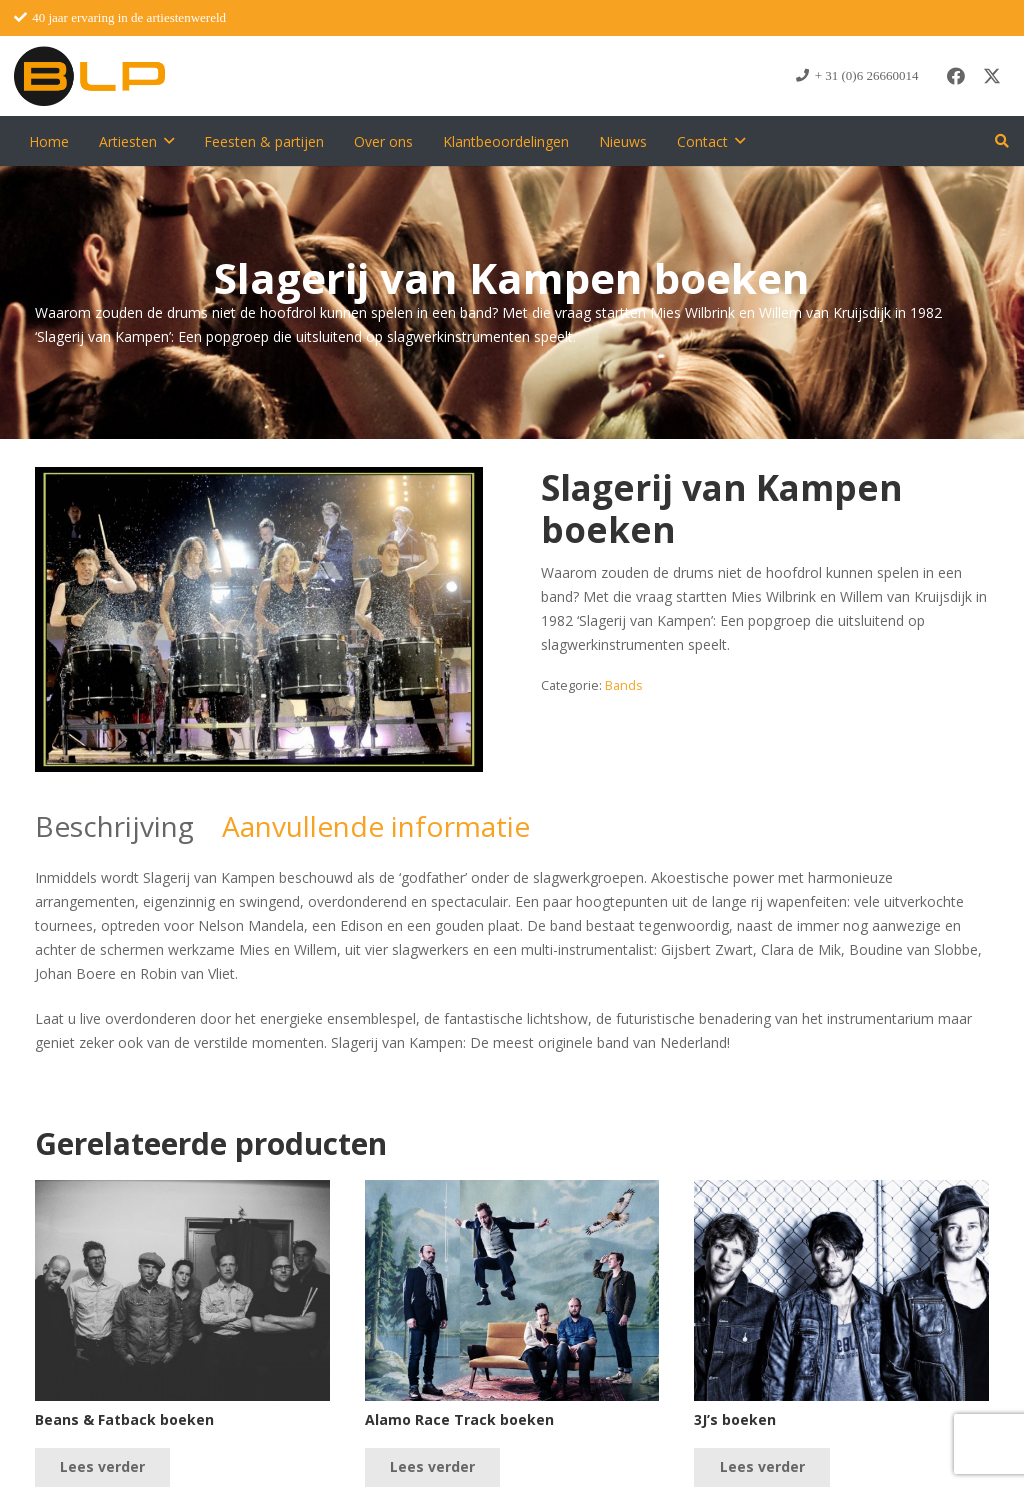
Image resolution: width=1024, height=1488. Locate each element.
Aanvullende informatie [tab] (376, 826)
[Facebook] (956, 76)
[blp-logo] (89, 76)
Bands (624, 685)
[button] (169, 141)
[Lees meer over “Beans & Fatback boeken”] (102, 1467)
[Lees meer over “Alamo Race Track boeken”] (432, 1467)
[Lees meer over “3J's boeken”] (761, 1467)
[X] (992, 76)
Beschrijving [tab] (114, 826)
